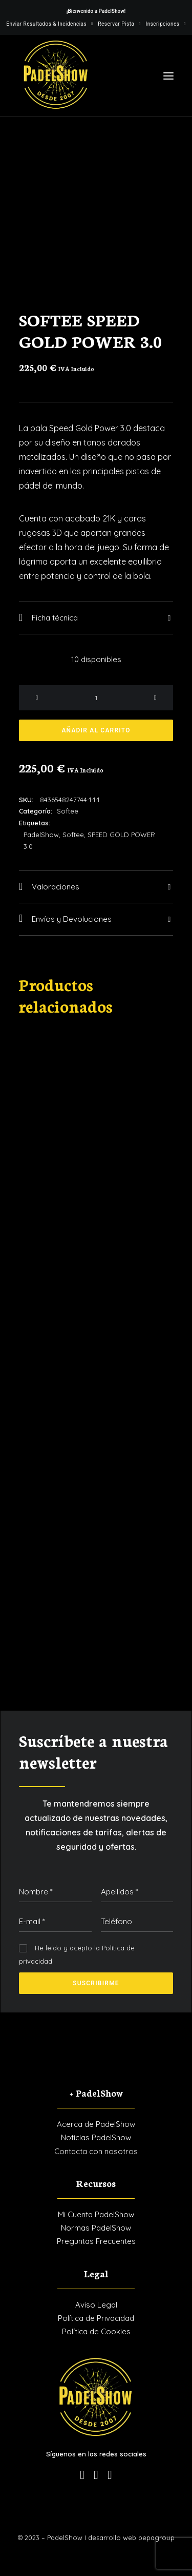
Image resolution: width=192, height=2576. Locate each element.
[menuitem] (49, 23)
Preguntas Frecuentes (96, 2241)
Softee (67, 811)
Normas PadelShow (96, 2228)
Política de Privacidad (96, 2318)
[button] (168, 76)
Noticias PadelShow (96, 2137)
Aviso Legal (96, 2305)
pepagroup (156, 2537)
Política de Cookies (96, 2331)
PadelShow (41, 834)
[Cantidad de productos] (96, 697)
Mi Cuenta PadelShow (96, 2214)
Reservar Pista (119, 24)
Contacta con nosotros (96, 2151)
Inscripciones (165, 24)
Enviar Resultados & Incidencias (49, 24)
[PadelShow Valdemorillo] (56, 75)
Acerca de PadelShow (96, 2124)
